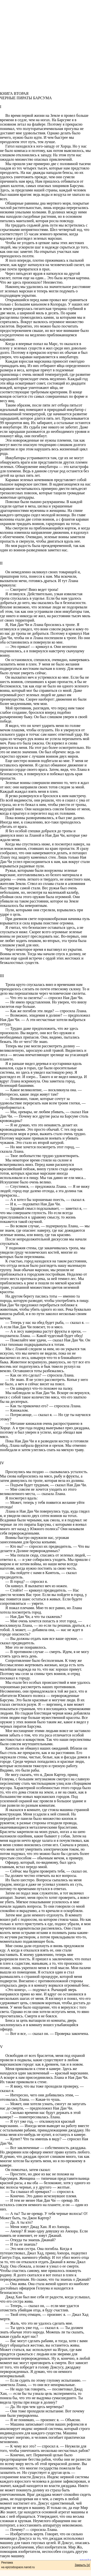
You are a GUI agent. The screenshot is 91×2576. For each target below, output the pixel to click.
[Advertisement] (45, 45)
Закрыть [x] (82, 2565)
